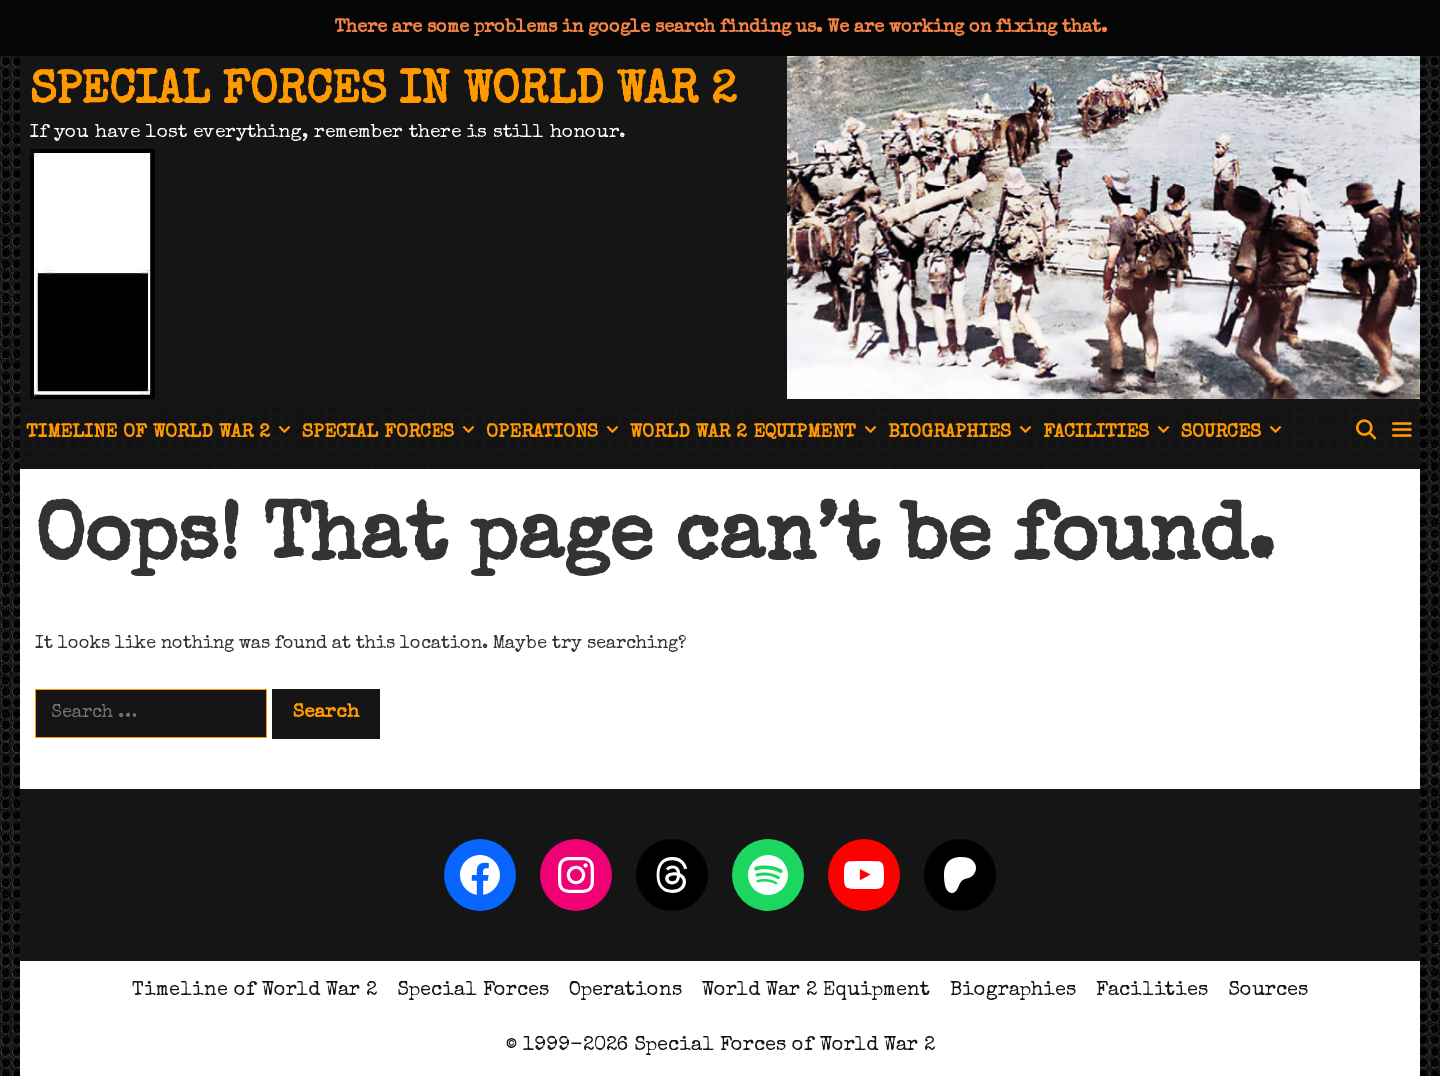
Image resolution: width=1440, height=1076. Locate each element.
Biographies (962, 434)
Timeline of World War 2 (161, 434)
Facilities (1109, 434)
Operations (555, 434)
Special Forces (391, 434)
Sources (1234, 434)
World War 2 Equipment (756, 434)
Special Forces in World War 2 (383, 92)
